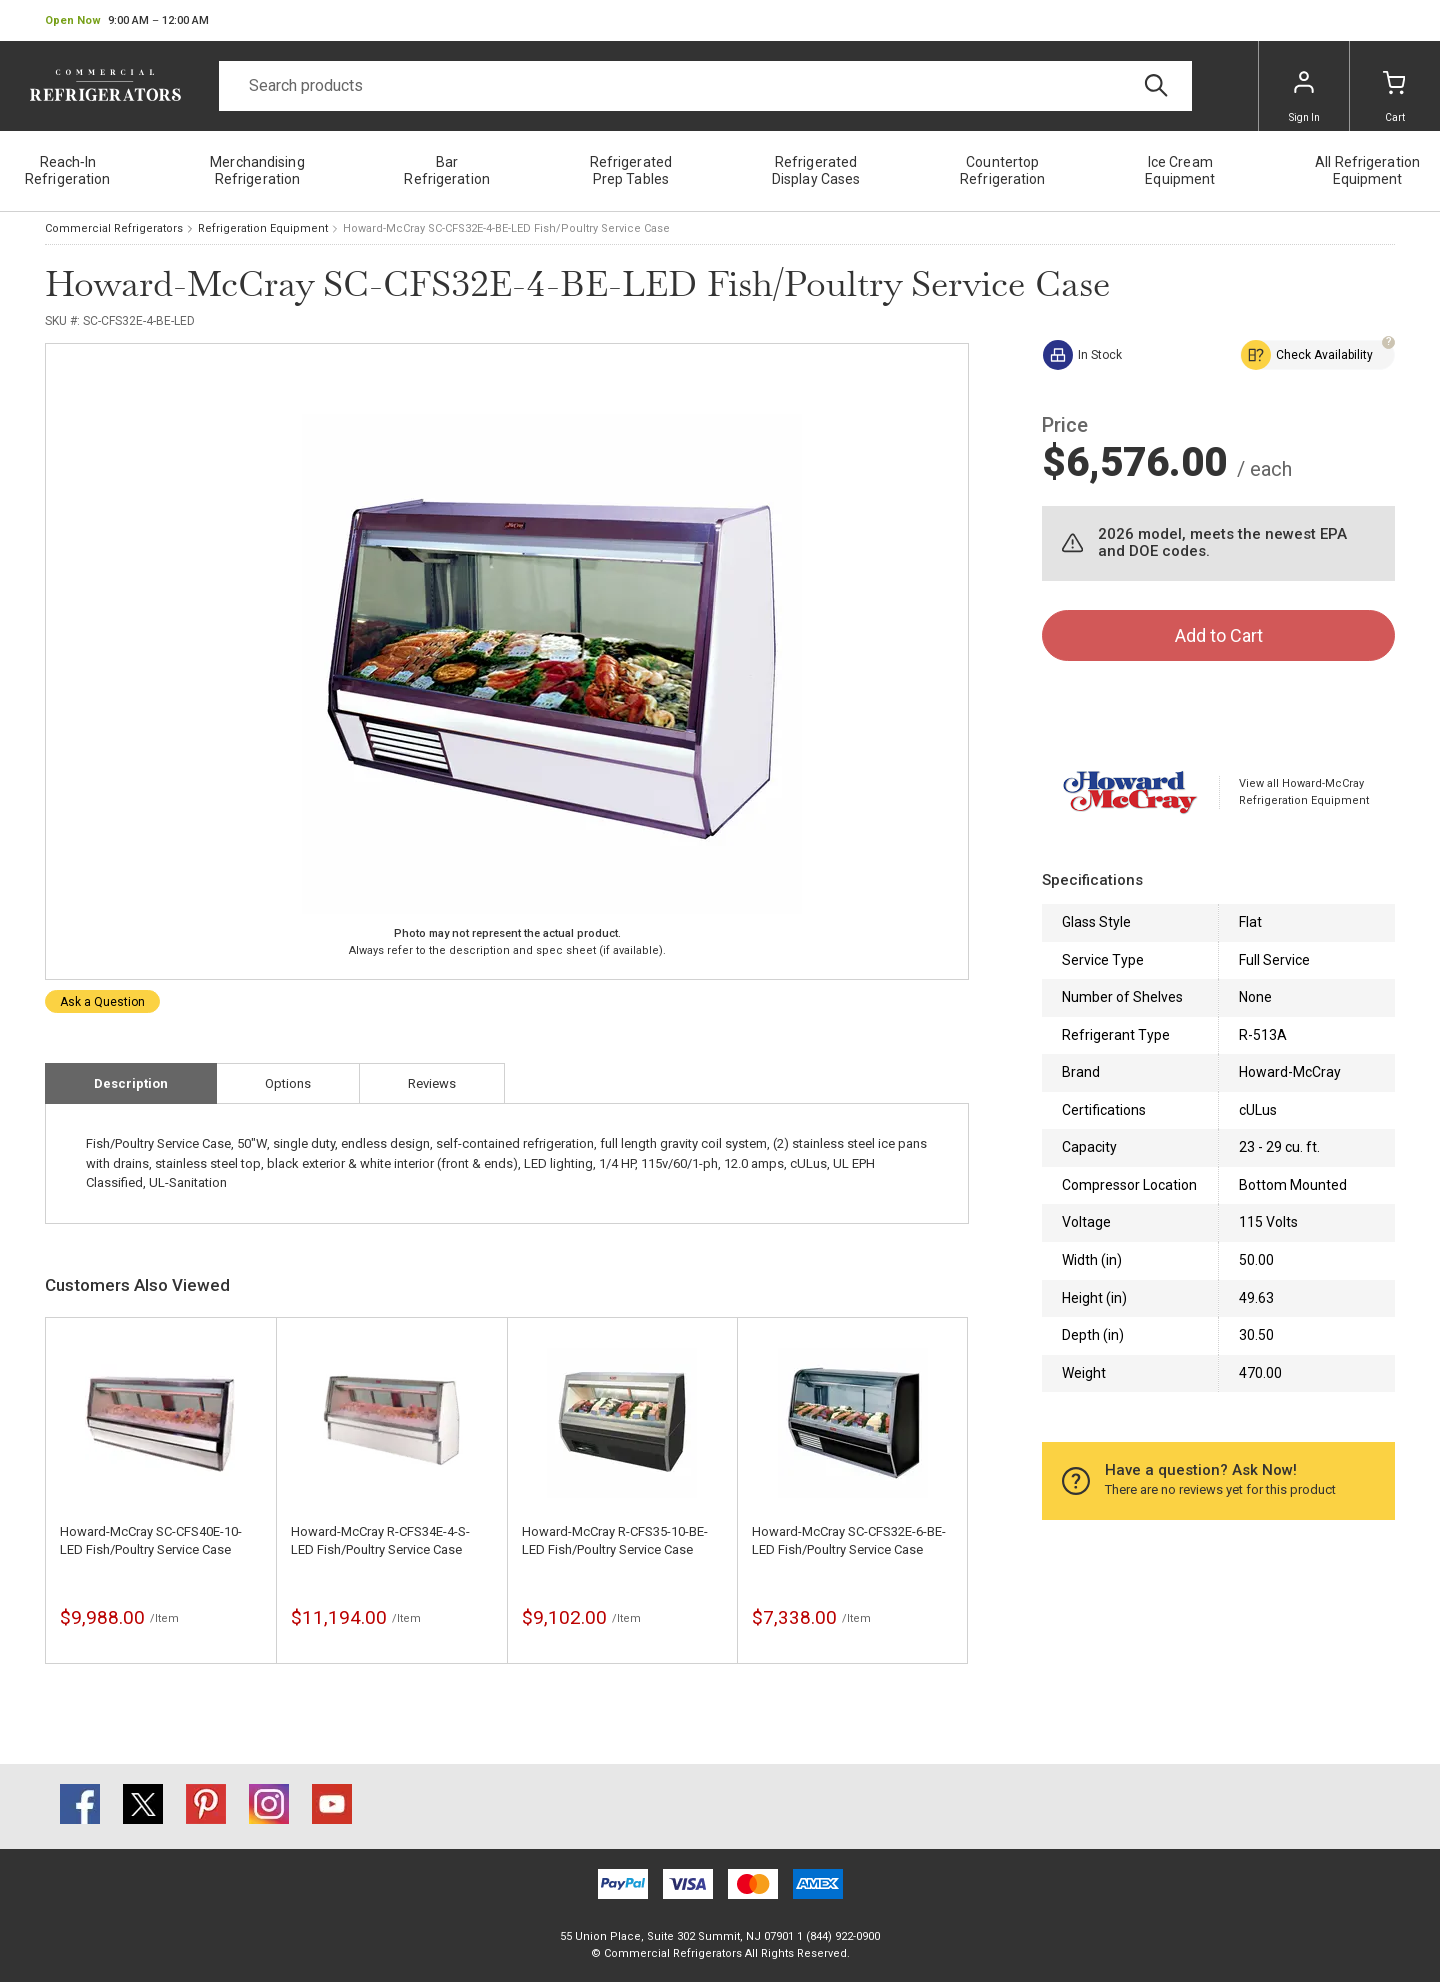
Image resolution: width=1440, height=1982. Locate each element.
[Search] (705, 86)
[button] (127, 21)
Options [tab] (288, 1083)
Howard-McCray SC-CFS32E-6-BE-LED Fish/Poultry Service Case (849, 1540)
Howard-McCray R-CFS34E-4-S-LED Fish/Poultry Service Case (380, 1540)
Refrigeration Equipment (263, 228)
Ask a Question (102, 1002)
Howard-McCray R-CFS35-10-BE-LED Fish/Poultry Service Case (615, 1540)
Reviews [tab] (432, 1083)
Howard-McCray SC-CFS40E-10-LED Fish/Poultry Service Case (151, 1540)
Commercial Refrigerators (114, 228)
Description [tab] (131, 1083)
